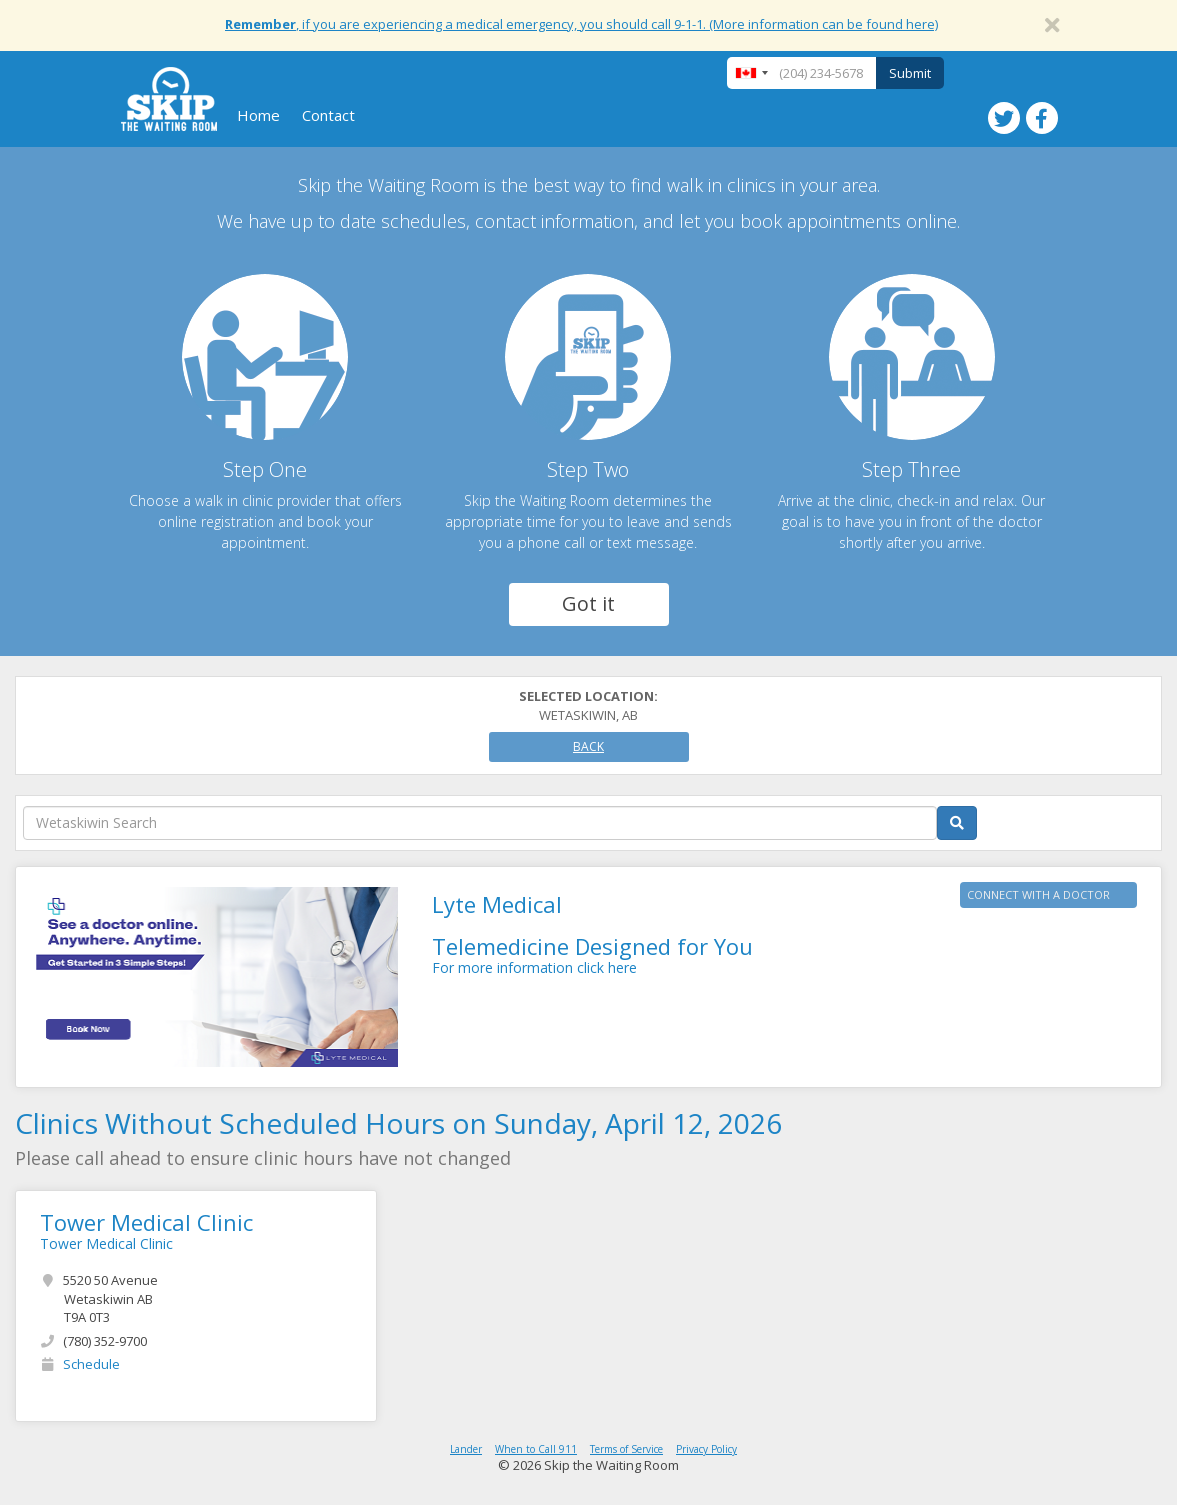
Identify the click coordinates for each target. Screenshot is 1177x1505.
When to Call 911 (536, 1449)
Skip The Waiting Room (169, 99)
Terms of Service (626, 1449)
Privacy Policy (706, 1449)
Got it (588, 603)
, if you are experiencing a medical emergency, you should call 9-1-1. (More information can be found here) (581, 24)
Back (588, 746)
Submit (910, 73)
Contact (328, 115)
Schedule (91, 1364)
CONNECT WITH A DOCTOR (1038, 894)
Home (258, 115)
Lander (466, 1449)
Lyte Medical (497, 904)
